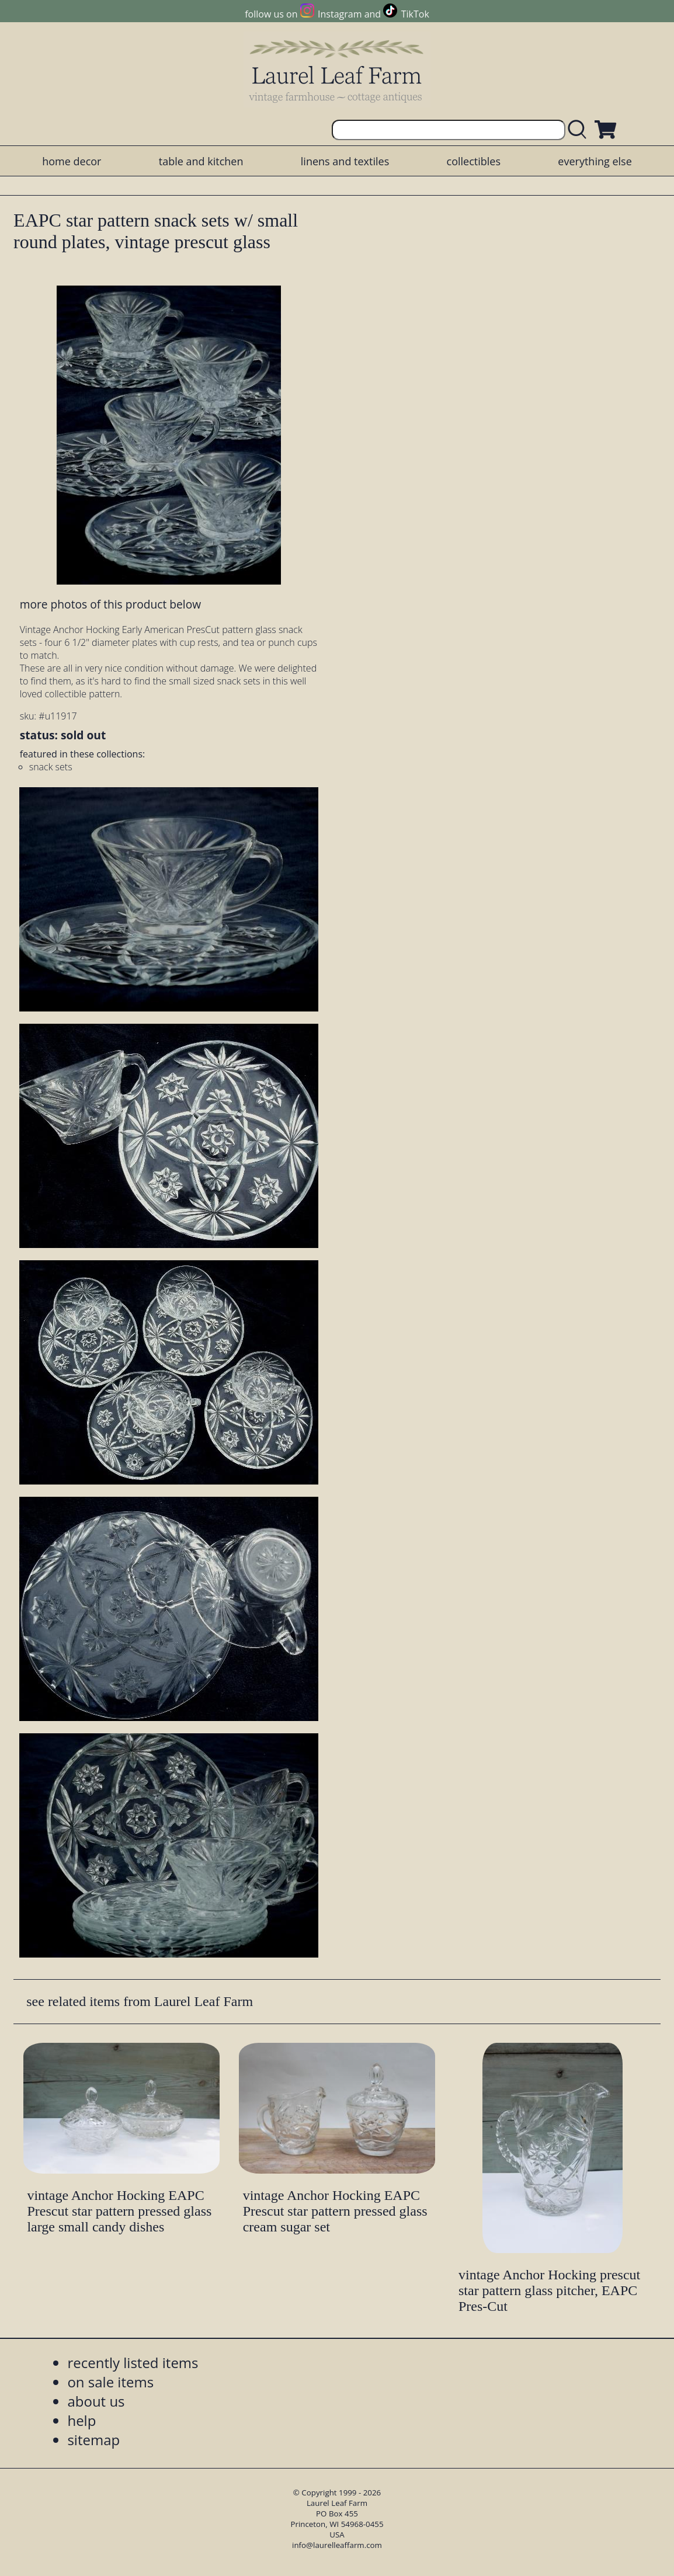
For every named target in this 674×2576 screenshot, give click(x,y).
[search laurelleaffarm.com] (580, 130)
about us (95, 2401)
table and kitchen (201, 161)
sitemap (93, 2439)
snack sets (50, 766)
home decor (71, 161)
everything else (594, 161)
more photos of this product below (110, 604)
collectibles (474, 161)
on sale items (110, 2381)
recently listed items (132, 2362)
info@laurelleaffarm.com (337, 2545)
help (81, 2420)
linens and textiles (345, 161)
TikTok (415, 14)
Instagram (340, 14)
